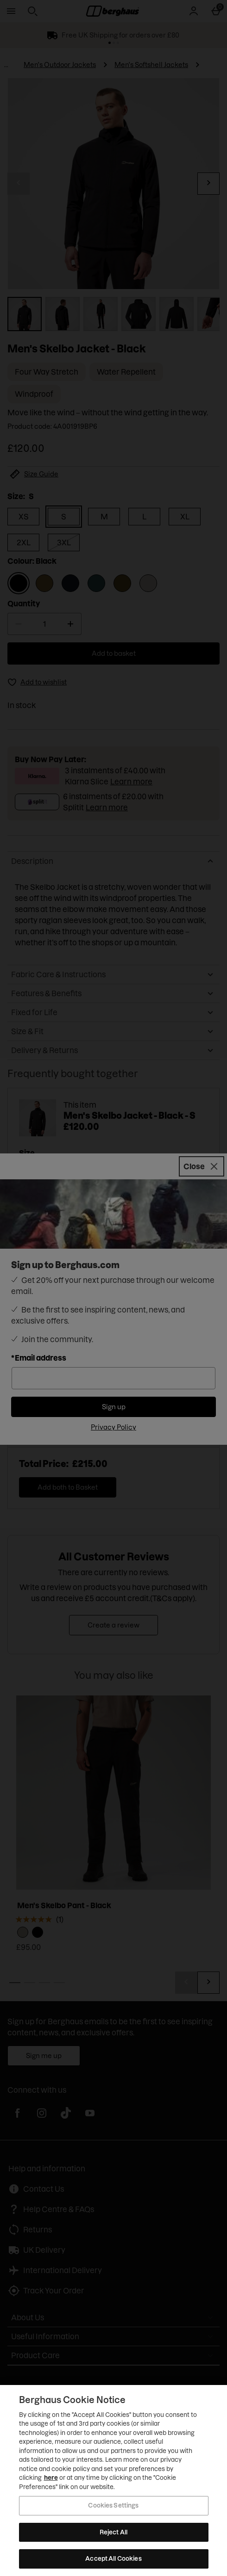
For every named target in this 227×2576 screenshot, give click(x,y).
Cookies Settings (113, 2505)
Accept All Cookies (113, 2558)
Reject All (113, 2532)
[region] (113, 2480)
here (51, 2477)
